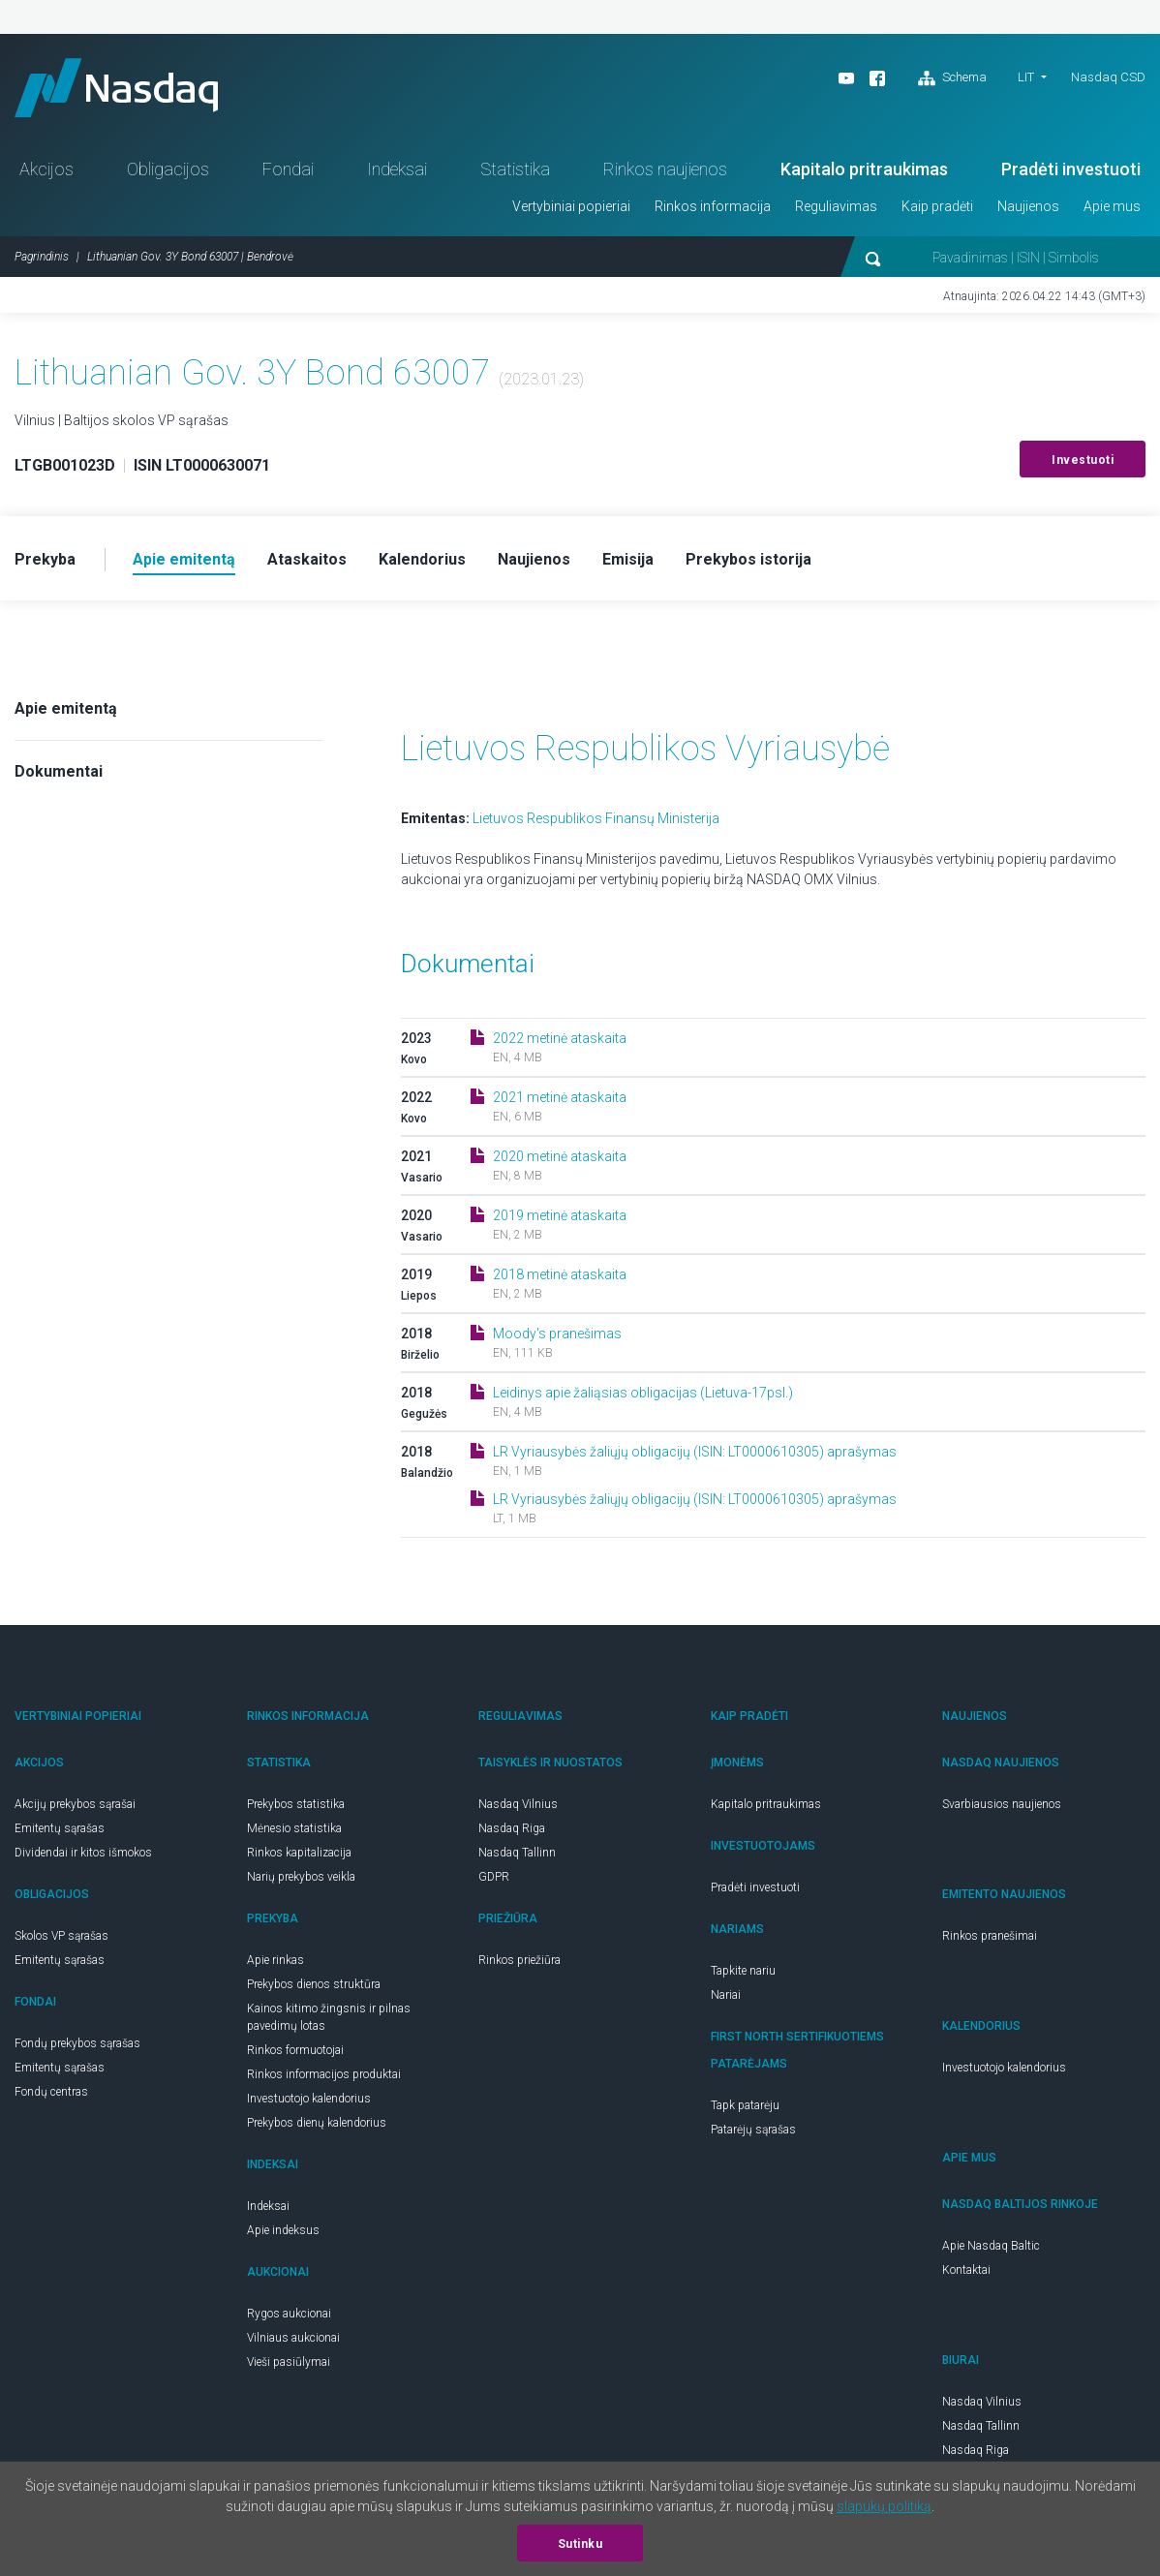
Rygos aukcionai (289, 2313)
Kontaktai (966, 2270)
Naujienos (1028, 206)
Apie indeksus (283, 2230)
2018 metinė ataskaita (559, 1274)
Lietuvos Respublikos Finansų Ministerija (596, 818)
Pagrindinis (42, 256)
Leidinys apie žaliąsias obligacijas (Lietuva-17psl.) (643, 1392)
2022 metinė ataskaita (559, 1038)
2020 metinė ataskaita (559, 1156)
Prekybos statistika (296, 1804)
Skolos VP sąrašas (61, 1936)
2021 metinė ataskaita (559, 1097)
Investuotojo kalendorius (309, 2098)
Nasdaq (116, 87)
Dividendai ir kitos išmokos (83, 1852)
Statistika (515, 169)
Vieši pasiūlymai (288, 2362)
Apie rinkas (275, 1960)
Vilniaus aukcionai (293, 2338)
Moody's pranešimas (557, 1333)
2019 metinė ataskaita (559, 1215)
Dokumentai (59, 771)
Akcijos (46, 169)
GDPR (493, 1877)
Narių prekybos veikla (301, 1877)
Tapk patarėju (745, 2105)
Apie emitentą (66, 708)
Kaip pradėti (937, 206)
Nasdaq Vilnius (518, 1804)
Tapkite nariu (743, 1971)
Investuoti (1083, 460)
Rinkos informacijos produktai (324, 2074)
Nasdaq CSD (1108, 77)
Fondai (288, 169)
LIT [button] (1026, 77)
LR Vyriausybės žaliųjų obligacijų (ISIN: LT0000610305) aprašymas (695, 1451)
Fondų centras (51, 2092)
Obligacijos (168, 169)
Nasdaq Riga (511, 1828)
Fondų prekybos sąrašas (77, 2043)
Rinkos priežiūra (519, 1960)
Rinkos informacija (713, 206)
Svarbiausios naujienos (1001, 1804)
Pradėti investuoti (1071, 169)
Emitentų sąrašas (60, 1828)
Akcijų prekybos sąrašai (75, 1804)
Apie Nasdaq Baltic (991, 2246)
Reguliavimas (836, 206)
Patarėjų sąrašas (753, 2129)
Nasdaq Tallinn (517, 1852)
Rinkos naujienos (665, 169)
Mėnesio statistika (294, 1828)
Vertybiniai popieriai (571, 206)
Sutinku (580, 2544)
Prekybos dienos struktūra (314, 1984)
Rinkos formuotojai (295, 2050)
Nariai (726, 1995)
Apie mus (1112, 206)
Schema (952, 78)
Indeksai (397, 169)
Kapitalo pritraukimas (864, 169)
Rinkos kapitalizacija (299, 1852)
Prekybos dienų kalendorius (316, 2123)
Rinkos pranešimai (989, 1936)
